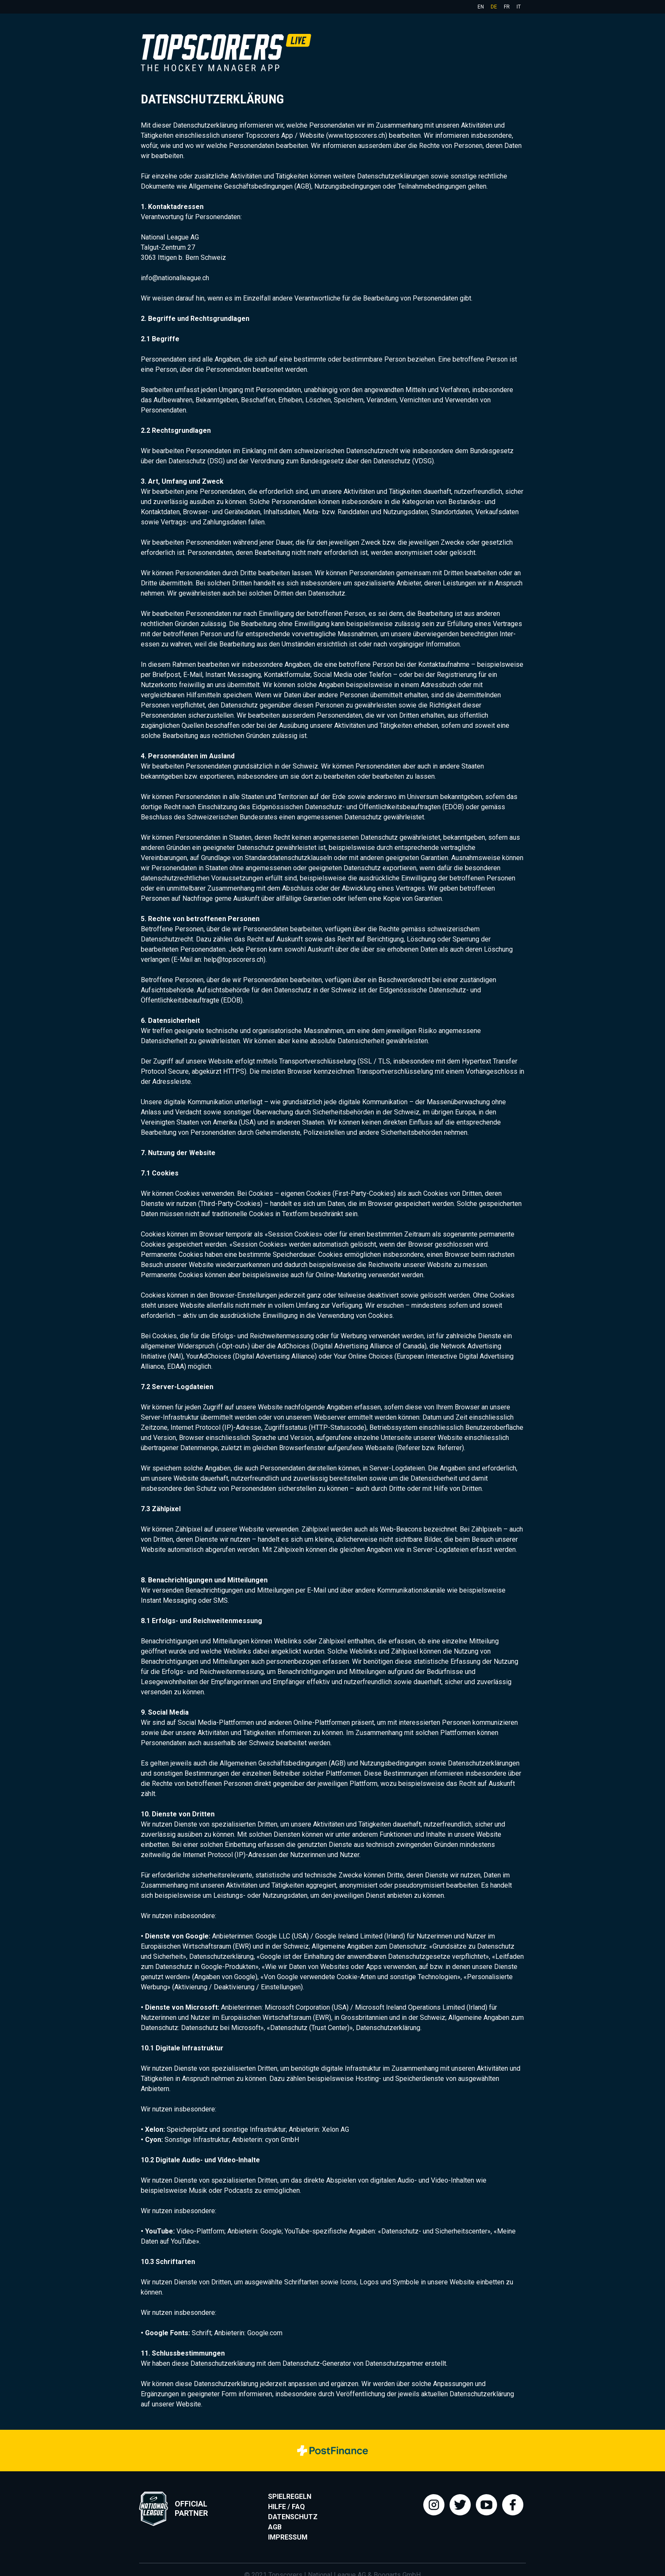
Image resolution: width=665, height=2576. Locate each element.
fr (507, 7)
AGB (275, 2527)
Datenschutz (293, 2517)
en (481, 7)
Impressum (287, 2537)
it (519, 7)
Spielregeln (289, 2496)
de (494, 7)
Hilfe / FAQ (286, 2507)
